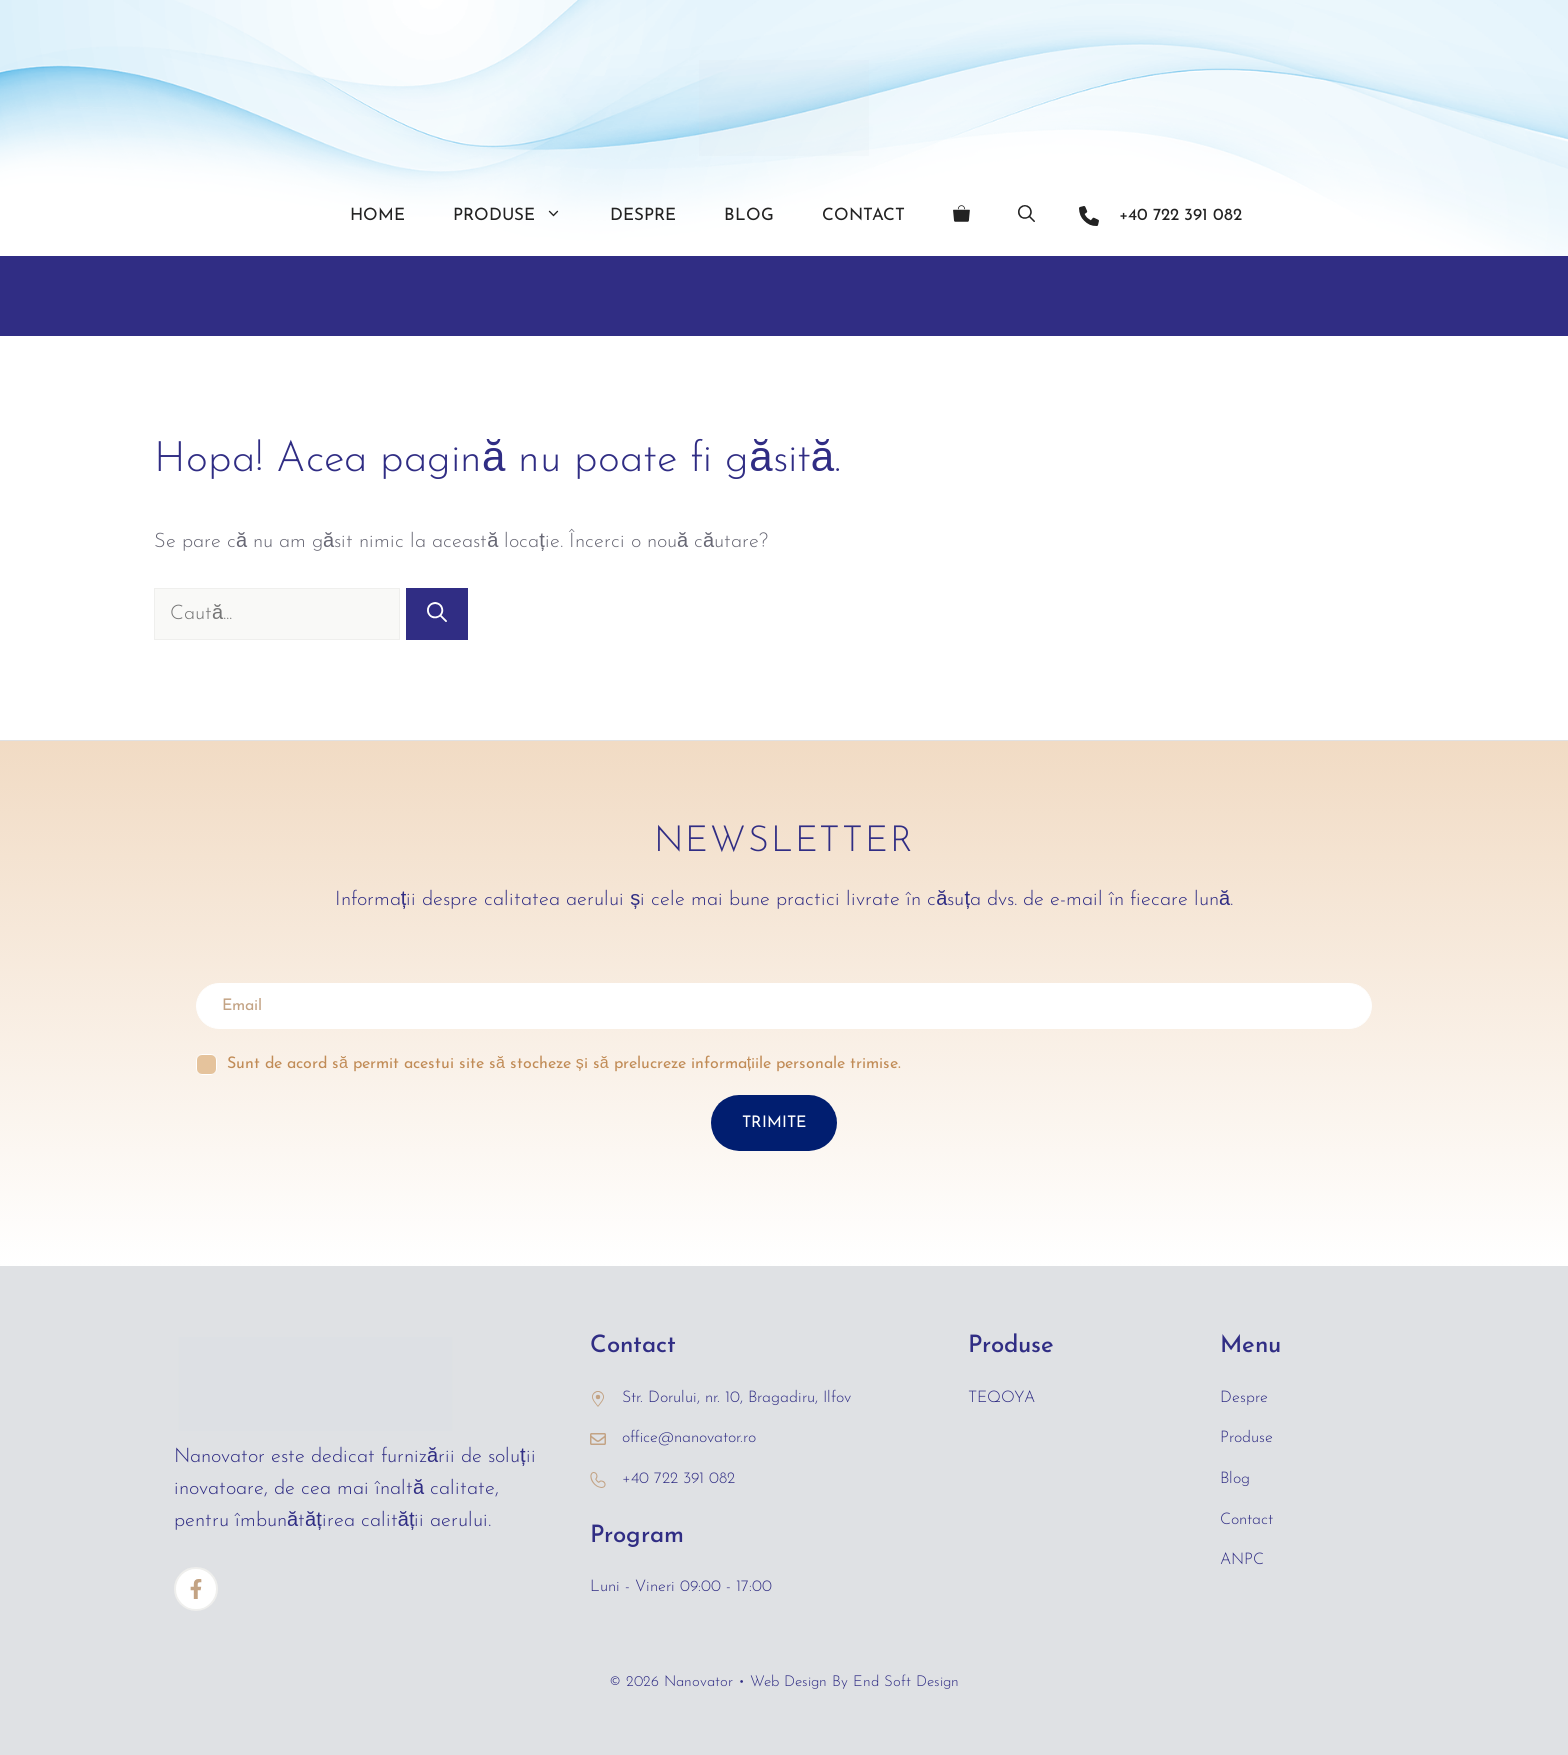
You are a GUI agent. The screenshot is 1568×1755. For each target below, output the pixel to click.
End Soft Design (906, 1682)
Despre (643, 215)
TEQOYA (1001, 1398)
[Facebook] (196, 1589)
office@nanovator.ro (689, 1438)
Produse (519, 216)
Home (377, 215)
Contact (863, 215)
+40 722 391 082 (1180, 215)
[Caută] (437, 614)
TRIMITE (774, 1123)
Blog (749, 215)
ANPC (1242, 1560)
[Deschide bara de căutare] (1026, 216)
